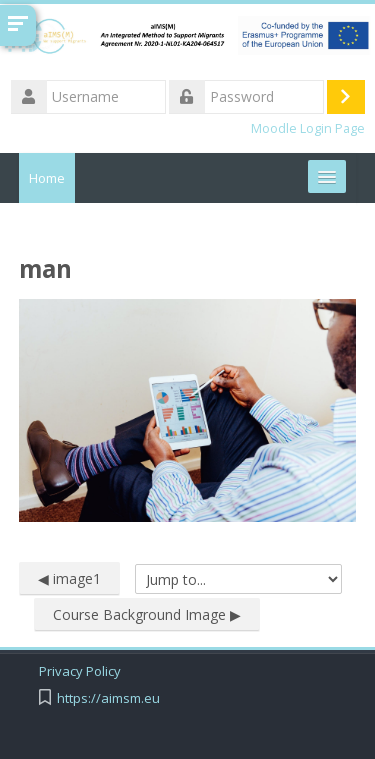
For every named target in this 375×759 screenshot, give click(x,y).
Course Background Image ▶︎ (147, 614)
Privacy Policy (80, 671)
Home (47, 178)
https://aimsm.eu (108, 698)
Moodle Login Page (308, 128)
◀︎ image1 (69, 578)
